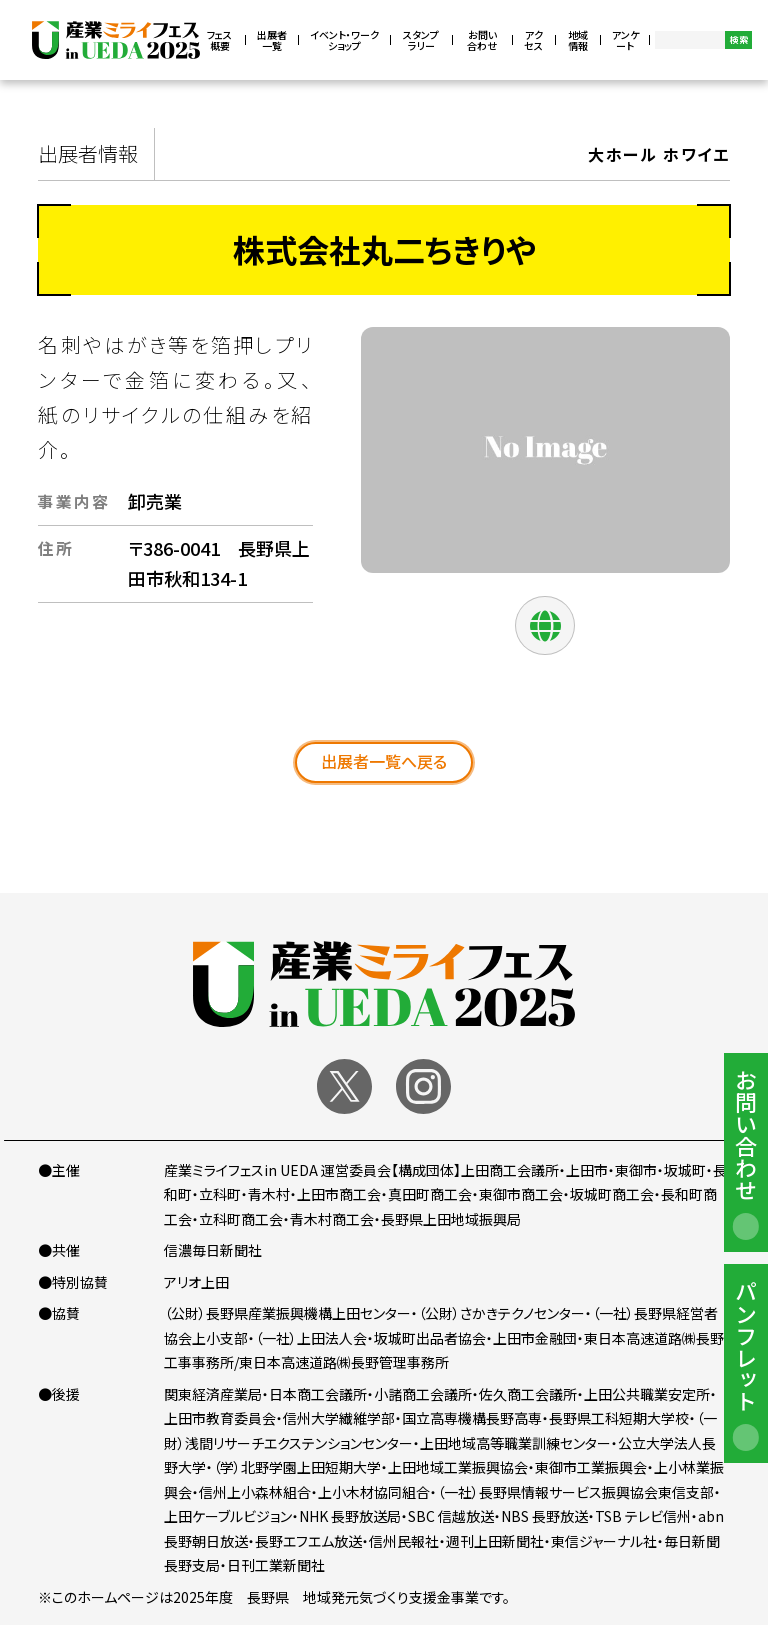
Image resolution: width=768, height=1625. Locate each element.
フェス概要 (219, 40)
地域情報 (578, 40)
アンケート (625, 40)
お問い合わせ (482, 40)
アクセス (533, 40)
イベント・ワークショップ (344, 40)
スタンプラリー (421, 40)
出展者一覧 (272, 40)
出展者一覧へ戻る (384, 761)
